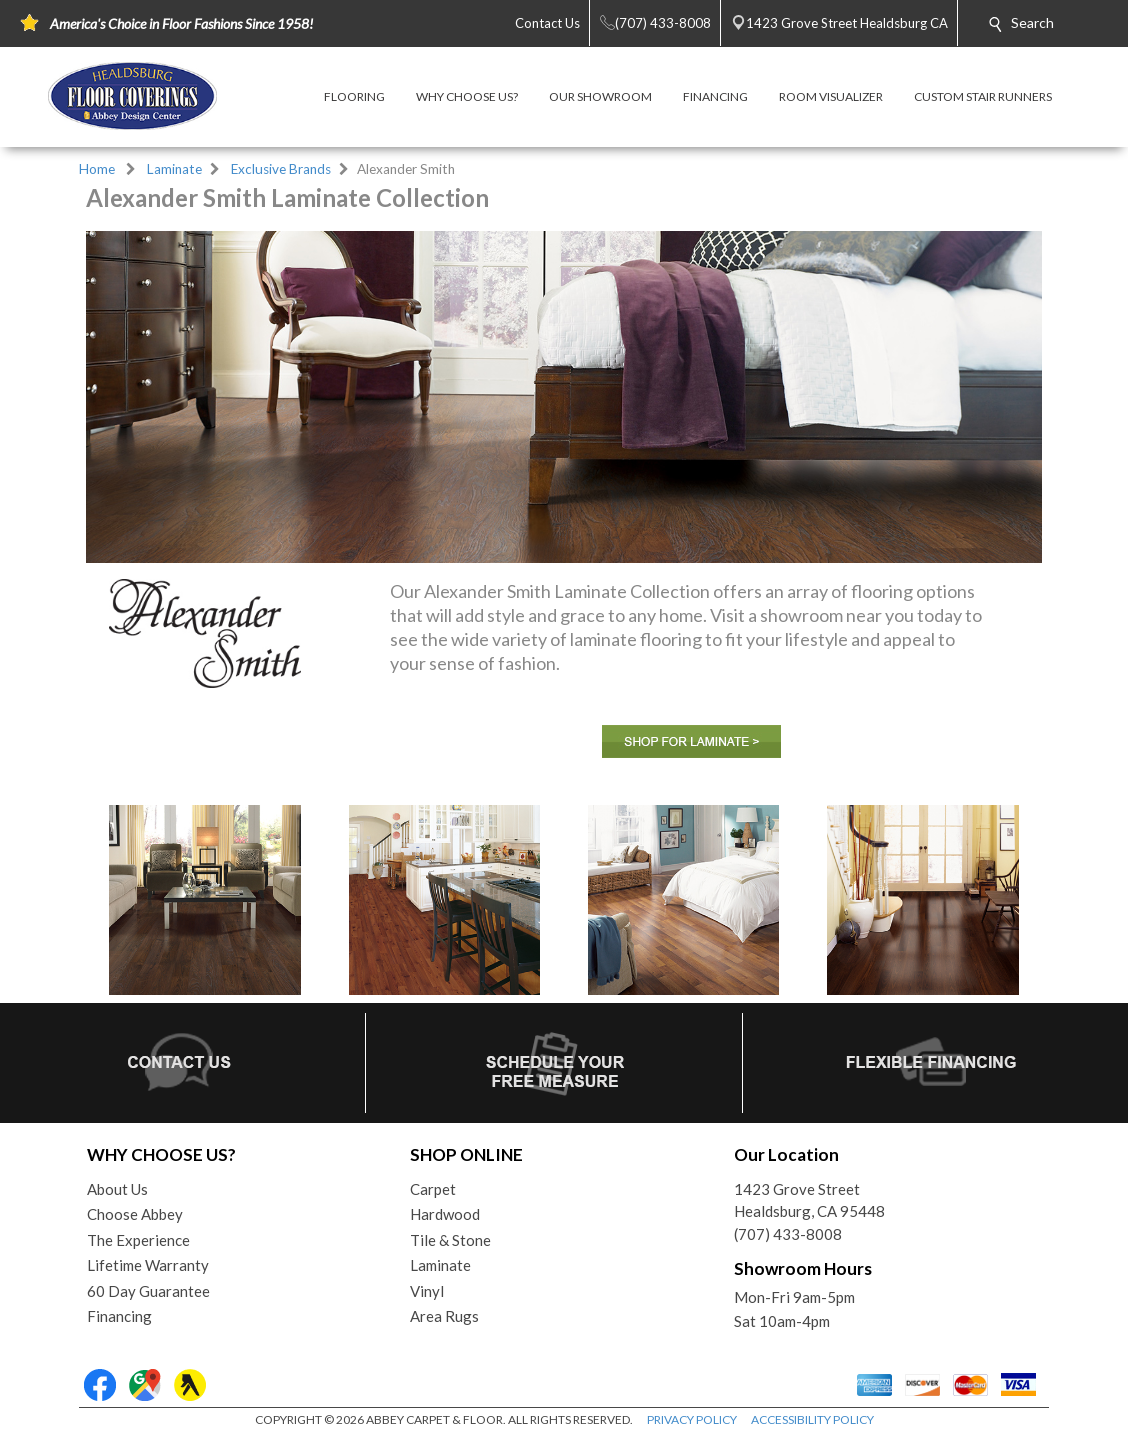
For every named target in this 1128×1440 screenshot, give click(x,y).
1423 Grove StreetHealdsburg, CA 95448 (809, 1200)
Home (97, 169)
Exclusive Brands (281, 169)
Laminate (174, 169)
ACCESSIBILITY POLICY (812, 1419)
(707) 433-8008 (788, 1234)
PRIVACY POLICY (692, 1419)
